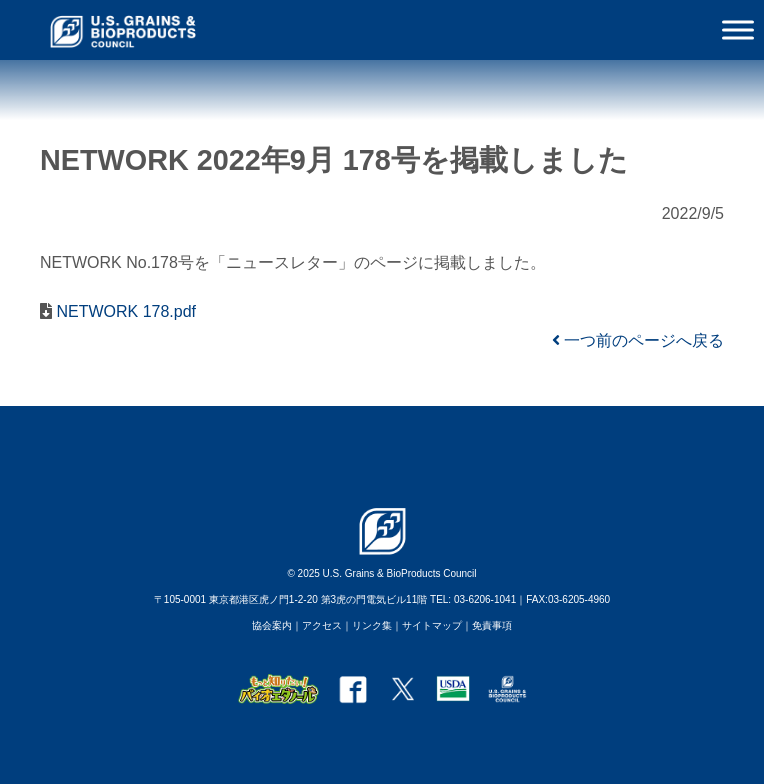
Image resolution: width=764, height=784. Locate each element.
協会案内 (272, 625)
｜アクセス (317, 625)
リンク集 (372, 625)
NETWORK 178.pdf (124, 311)
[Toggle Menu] (738, 29)
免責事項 (492, 625)
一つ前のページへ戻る (638, 340)
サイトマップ (432, 625)
